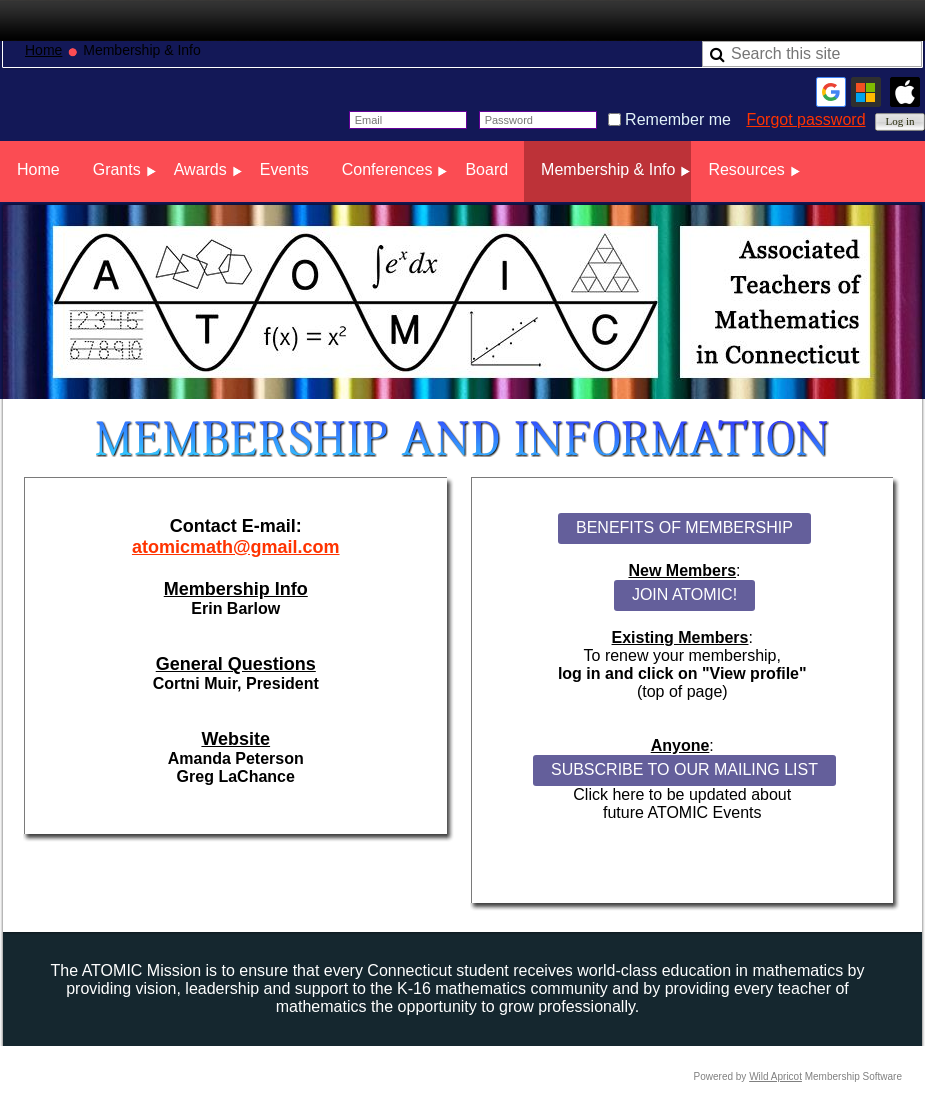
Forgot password (805, 119)
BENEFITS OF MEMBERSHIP (684, 527)
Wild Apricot (775, 1076)
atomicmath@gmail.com (236, 547)
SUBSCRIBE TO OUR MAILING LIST (684, 769)
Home (43, 50)
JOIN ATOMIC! (684, 594)
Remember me (678, 119)
